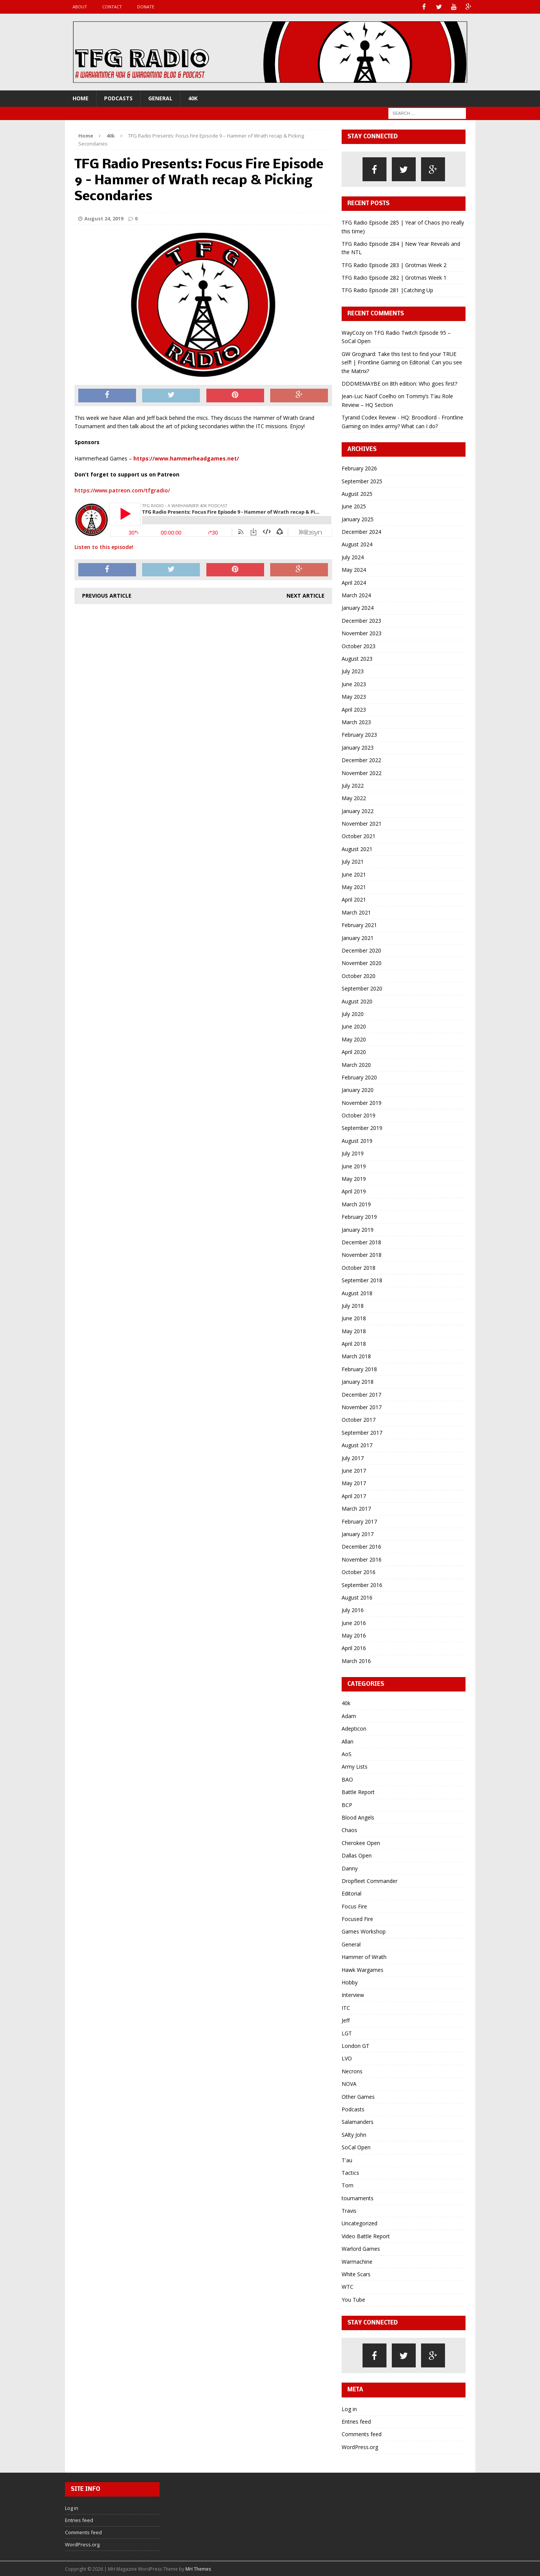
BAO (347, 1779)
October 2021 (358, 835)
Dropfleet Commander (369, 1880)
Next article (306, 595)
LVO (347, 2058)
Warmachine (357, 2261)
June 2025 (354, 506)
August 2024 (357, 543)
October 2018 (358, 1267)
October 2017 (358, 1419)
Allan (347, 1741)
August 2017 (357, 1444)
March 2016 (356, 1660)
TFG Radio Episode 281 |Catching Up (387, 289)
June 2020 (354, 1026)
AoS (347, 1753)
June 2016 (354, 1622)
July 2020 (353, 1013)
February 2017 (359, 1520)
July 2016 (353, 1609)
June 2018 (354, 1317)
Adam (349, 1715)
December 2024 (361, 531)
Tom (347, 2184)
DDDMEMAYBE (361, 383)
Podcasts (118, 97)
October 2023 (358, 645)
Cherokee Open (361, 1842)
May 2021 (354, 886)
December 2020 (361, 950)
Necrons (352, 2070)
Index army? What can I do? (404, 425)
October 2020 (358, 975)
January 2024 (358, 607)
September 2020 (362, 988)
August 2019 (357, 1140)
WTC (347, 2286)
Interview (353, 1994)
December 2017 (361, 1394)
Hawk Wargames (362, 1969)
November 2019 (362, 1102)
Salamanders (358, 2121)
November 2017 (362, 1406)
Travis (349, 2210)
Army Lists (354, 1766)
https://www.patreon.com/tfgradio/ (122, 490)
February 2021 (359, 924)
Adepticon (354, 1728)
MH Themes (198, 2568)
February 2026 (359, 468)
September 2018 (362, 1279)
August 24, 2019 (103, 218)
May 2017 (354, 1482)
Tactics (350, 2172)
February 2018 (359, 1368)
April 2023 (354, 708)
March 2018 (356, 1355)
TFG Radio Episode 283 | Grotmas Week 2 (394, 264)
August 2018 (357, 1292)
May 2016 (354, 1635)
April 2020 (354, 1051)
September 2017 (362, 1432)
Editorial (351, 1893)
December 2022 (361, 759)
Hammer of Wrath (364, 1956)
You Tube (353, 2299)
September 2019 (362, 1127)
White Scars (356, 2273)
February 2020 (359, 1077)
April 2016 (354, 1647)
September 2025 (362, 480)
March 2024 (356, 594)
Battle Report (358, 1791)
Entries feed (356, 2421)
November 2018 (362, 1254)
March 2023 (356, 721)
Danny (350, 1867)
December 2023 (361, 620)
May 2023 (354, 696)
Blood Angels (358, 1817)
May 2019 (354, 1178)
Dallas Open (357, 1855)
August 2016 (357, 1597)
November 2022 (362, 772)
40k (193, 97)
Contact (112, 6)
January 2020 (358, 1089)
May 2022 (354, 797)
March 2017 (356, 1508)
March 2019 (356, 1203)
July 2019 (353, 1153)
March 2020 (356, 1064)
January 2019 (358, 1229)
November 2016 (362, 1559)
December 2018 (361, 1241)
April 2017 (354, 1495)
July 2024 (353, 556)
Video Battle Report (366, 2235)
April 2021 (354, 899)
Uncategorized (359, 2222)
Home (81, 97)
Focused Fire (357, 1918)
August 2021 (357, 848)
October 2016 (358, 1571)
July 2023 (353, 670)
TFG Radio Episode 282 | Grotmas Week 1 (394, 277)
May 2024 (354, 569)
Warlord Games (361, 2248)
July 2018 (353, 1305)
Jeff (346, 2020)
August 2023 (357, 658)
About (80, 6)
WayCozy (353, 332)
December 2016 (361, 1546)
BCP (347, 1804)
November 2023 (362, 632)
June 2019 (354, 1165)
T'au (347, 2159)
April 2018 (354, 1343)
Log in (349, 2408)
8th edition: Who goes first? (423, 383)
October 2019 (358, 1115)
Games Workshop (364, 1931)
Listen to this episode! (103, 546)
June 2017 (354, 1470)
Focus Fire (354, 1906)
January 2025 (358, 518)
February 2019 (359, 1216)
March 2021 (356, 912)
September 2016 (362, 1584)
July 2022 (353, 785)
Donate (145, 6)
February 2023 (359, 734)
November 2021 (362, 823)
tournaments (358, 2197)
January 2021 (358, 937)
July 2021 (353, 861)
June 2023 (354, 683)
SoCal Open (356, 2146)
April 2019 (354, 1191)
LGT (347, 2032)
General (160, 97)
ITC (346, 2007)
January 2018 (358, 1381)
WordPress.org (360, 2446)
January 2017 (358, 1533)
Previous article (106, 595)
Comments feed (362, 2433)
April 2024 (354, 582)
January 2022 (358, 810)
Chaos (349, 1829)
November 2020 (362, 962)
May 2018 (354, 1330)
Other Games (358, 2096)
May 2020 (354, 1039)
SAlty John (354, 2134)
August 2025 (357, 493)
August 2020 (357, 1000)
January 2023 (358, 747)
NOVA (349, 2083)
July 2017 (353, 1457)
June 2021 (354, 874)
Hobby (350, 1982)
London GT (355, 2045)
